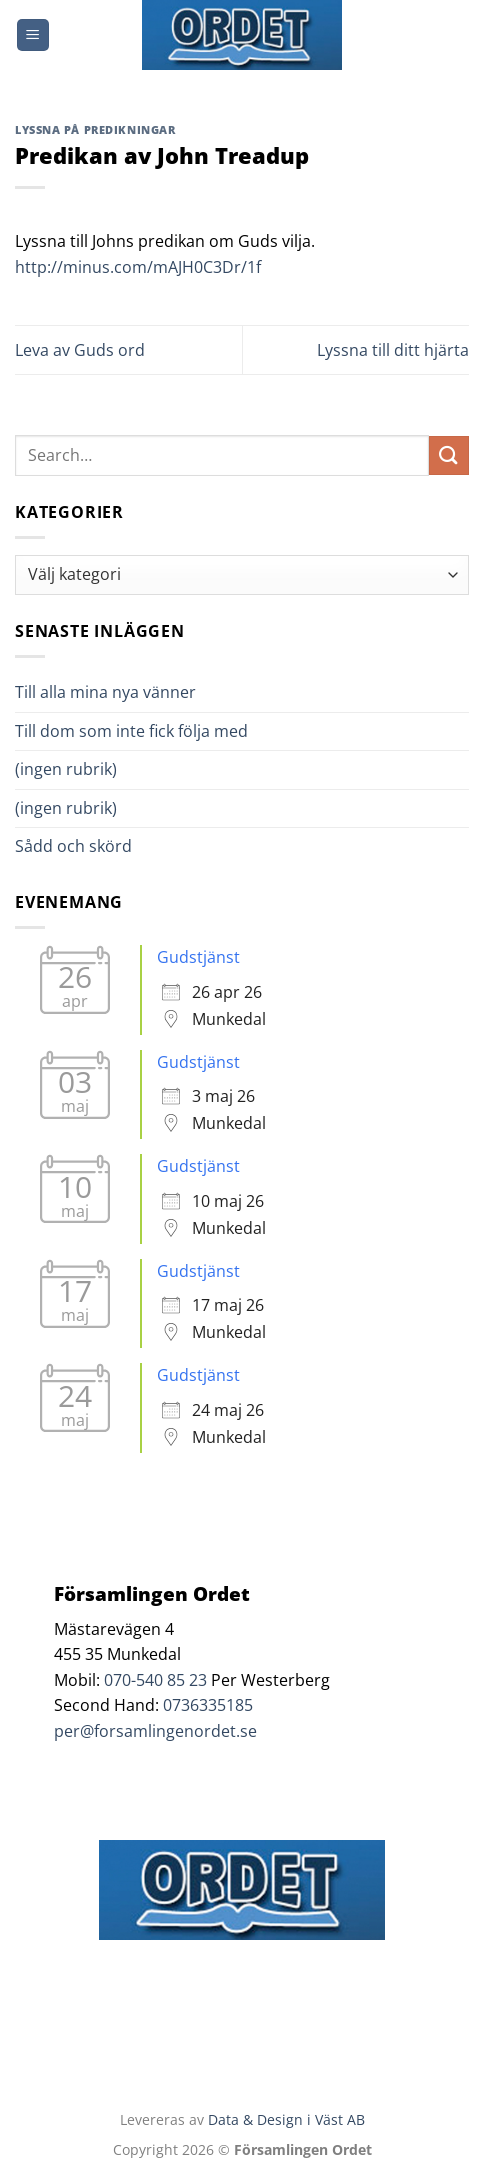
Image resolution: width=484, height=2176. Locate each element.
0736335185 (208, 1705)
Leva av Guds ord (80, 350)
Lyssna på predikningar (95, 129)
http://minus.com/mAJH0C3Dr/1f (138, 267)
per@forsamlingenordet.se (155, 1731)
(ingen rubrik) (66, 769)
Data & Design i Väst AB (286, 2119)
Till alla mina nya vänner (123, 692)
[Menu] (33, 35)
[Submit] (449, 455)
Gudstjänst (198, 957)
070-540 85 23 (155, 1680)
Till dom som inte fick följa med (131, 731)
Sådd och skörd (73, 846)
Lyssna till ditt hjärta (393, 350)
